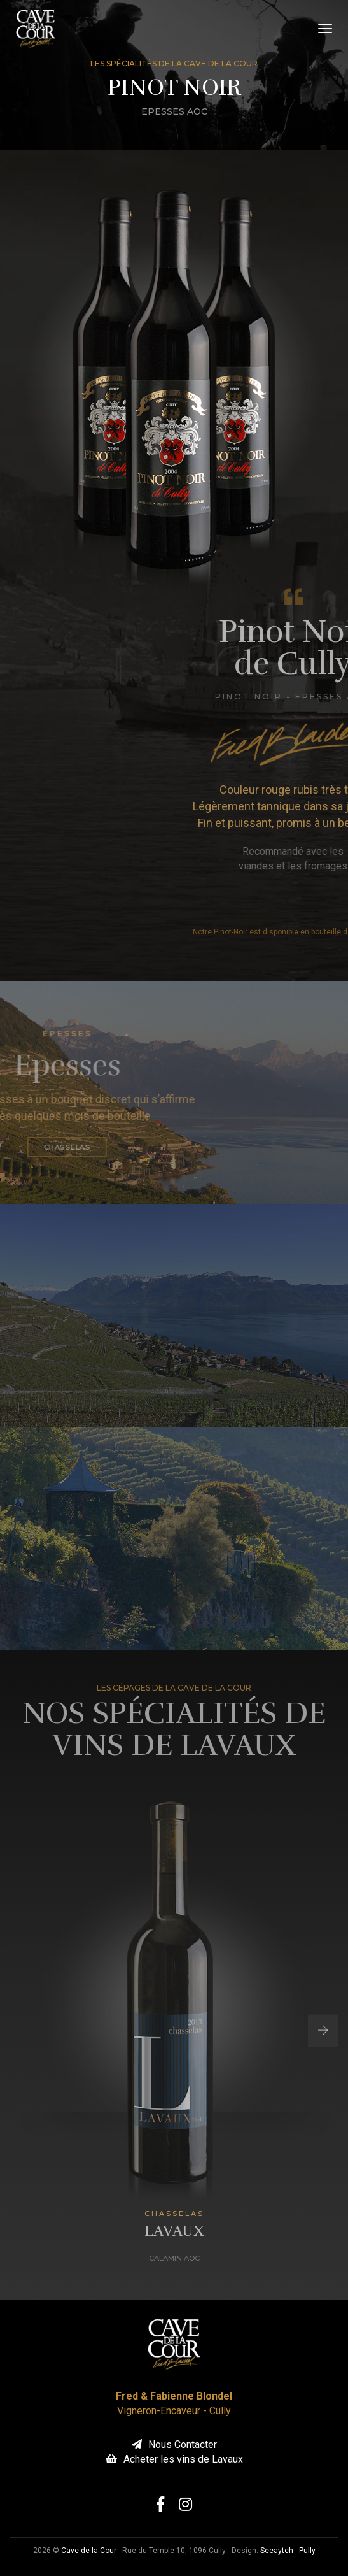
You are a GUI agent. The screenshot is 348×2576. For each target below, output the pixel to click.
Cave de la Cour (88, 2550)
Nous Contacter (174, 2444)
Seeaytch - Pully (288, 2550)
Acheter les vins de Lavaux (174, 2459)
